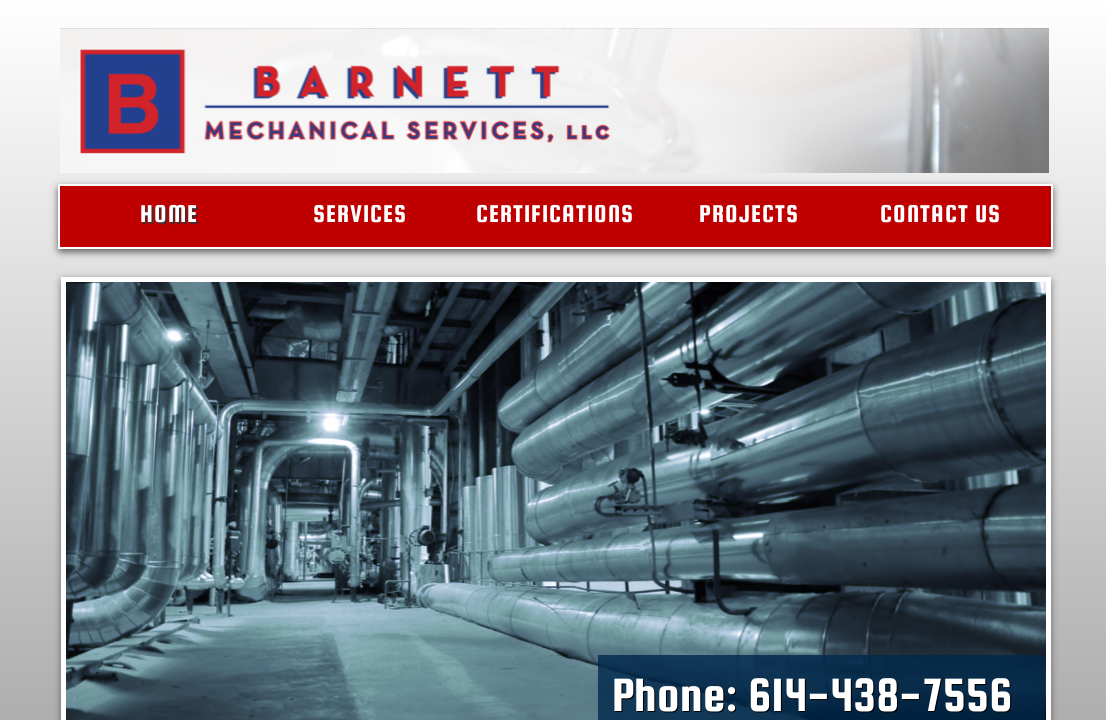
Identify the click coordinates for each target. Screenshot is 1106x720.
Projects (749, 213)
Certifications (555, 213)
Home (169, 213)
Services (360, 213)
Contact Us (940, 213)
